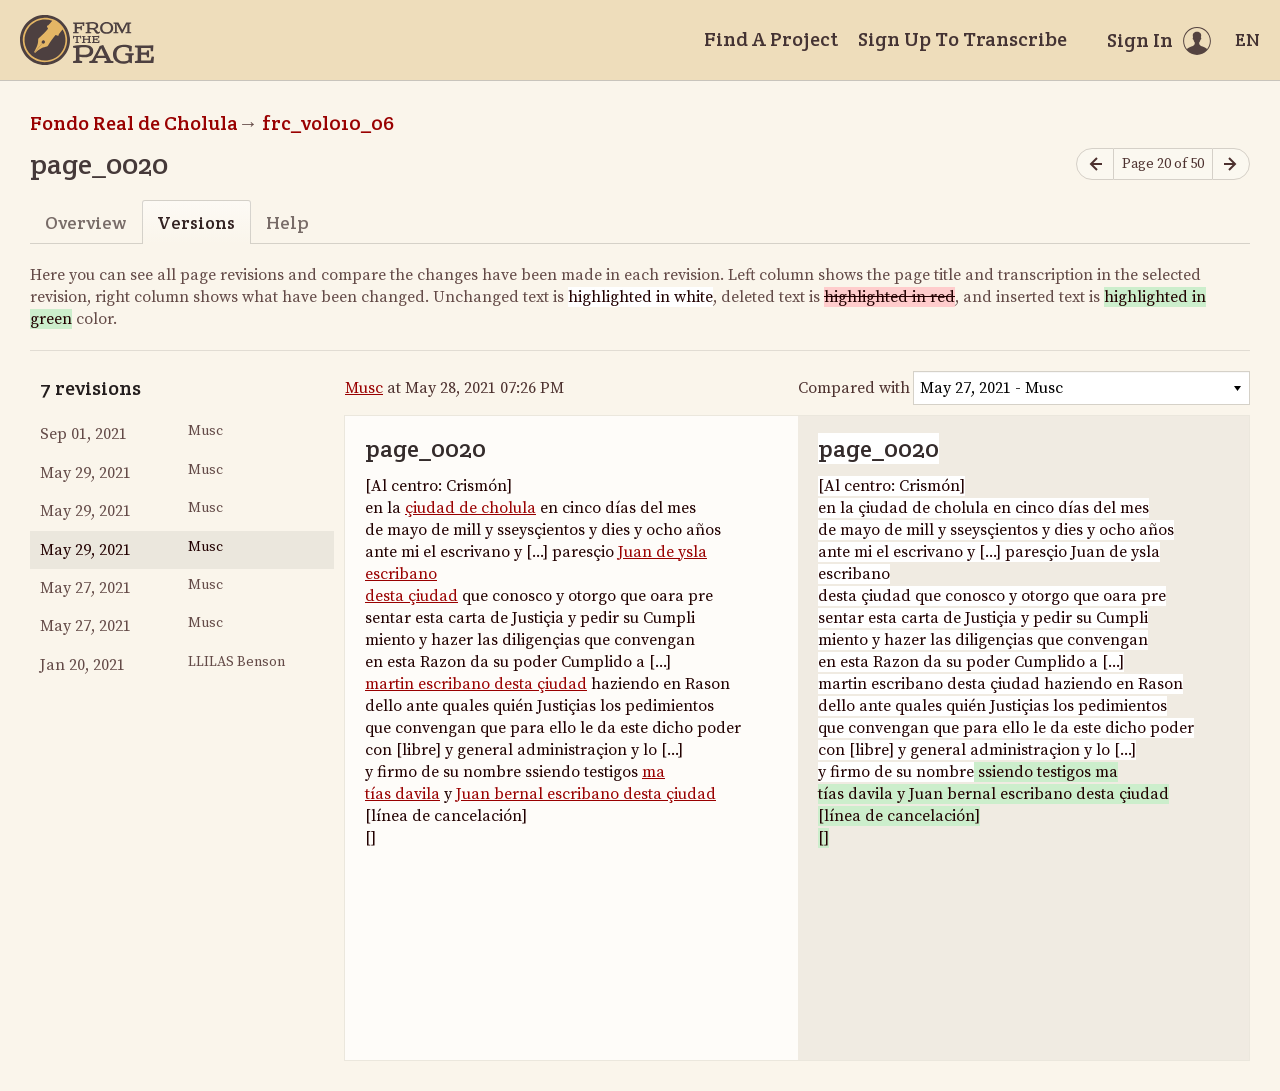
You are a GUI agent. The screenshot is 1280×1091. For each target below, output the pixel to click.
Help (287, 222)
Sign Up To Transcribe (962, 39)
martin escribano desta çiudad (476, 684)
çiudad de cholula (470, 508)
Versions (196, 222)
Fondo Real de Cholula (134, 123)
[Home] (87, 40)
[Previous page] (1095, 164)
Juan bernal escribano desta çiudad (586, 794)
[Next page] (1231, 164)
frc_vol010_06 (328, 123)
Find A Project (771, 39)
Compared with (854, 388)
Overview (85, 222)
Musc (364, 388)
